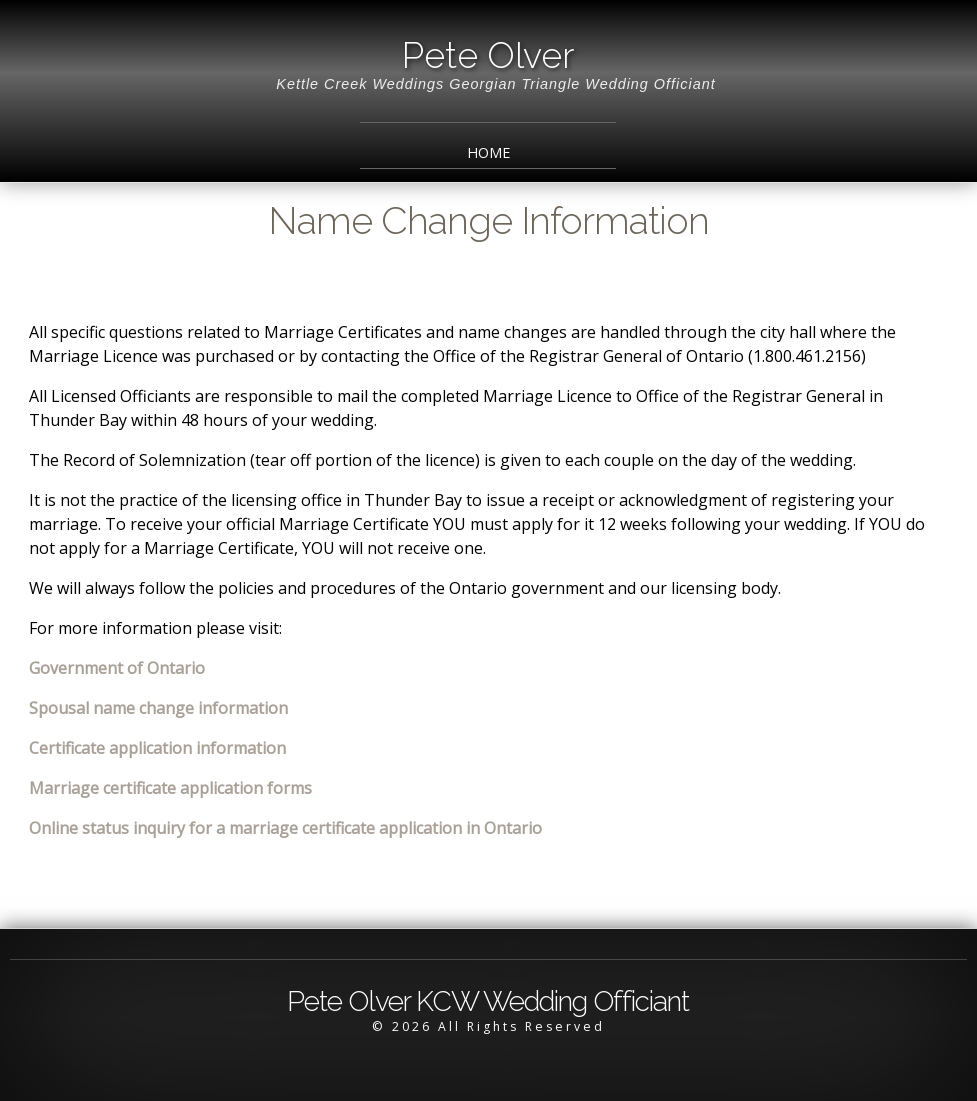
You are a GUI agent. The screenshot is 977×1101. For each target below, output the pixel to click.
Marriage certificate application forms (170, 788)
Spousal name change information (158, 708)
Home (488, 152)
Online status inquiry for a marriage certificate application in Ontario (285, 828)
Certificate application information (157, 748)
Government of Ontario (117, 668)
